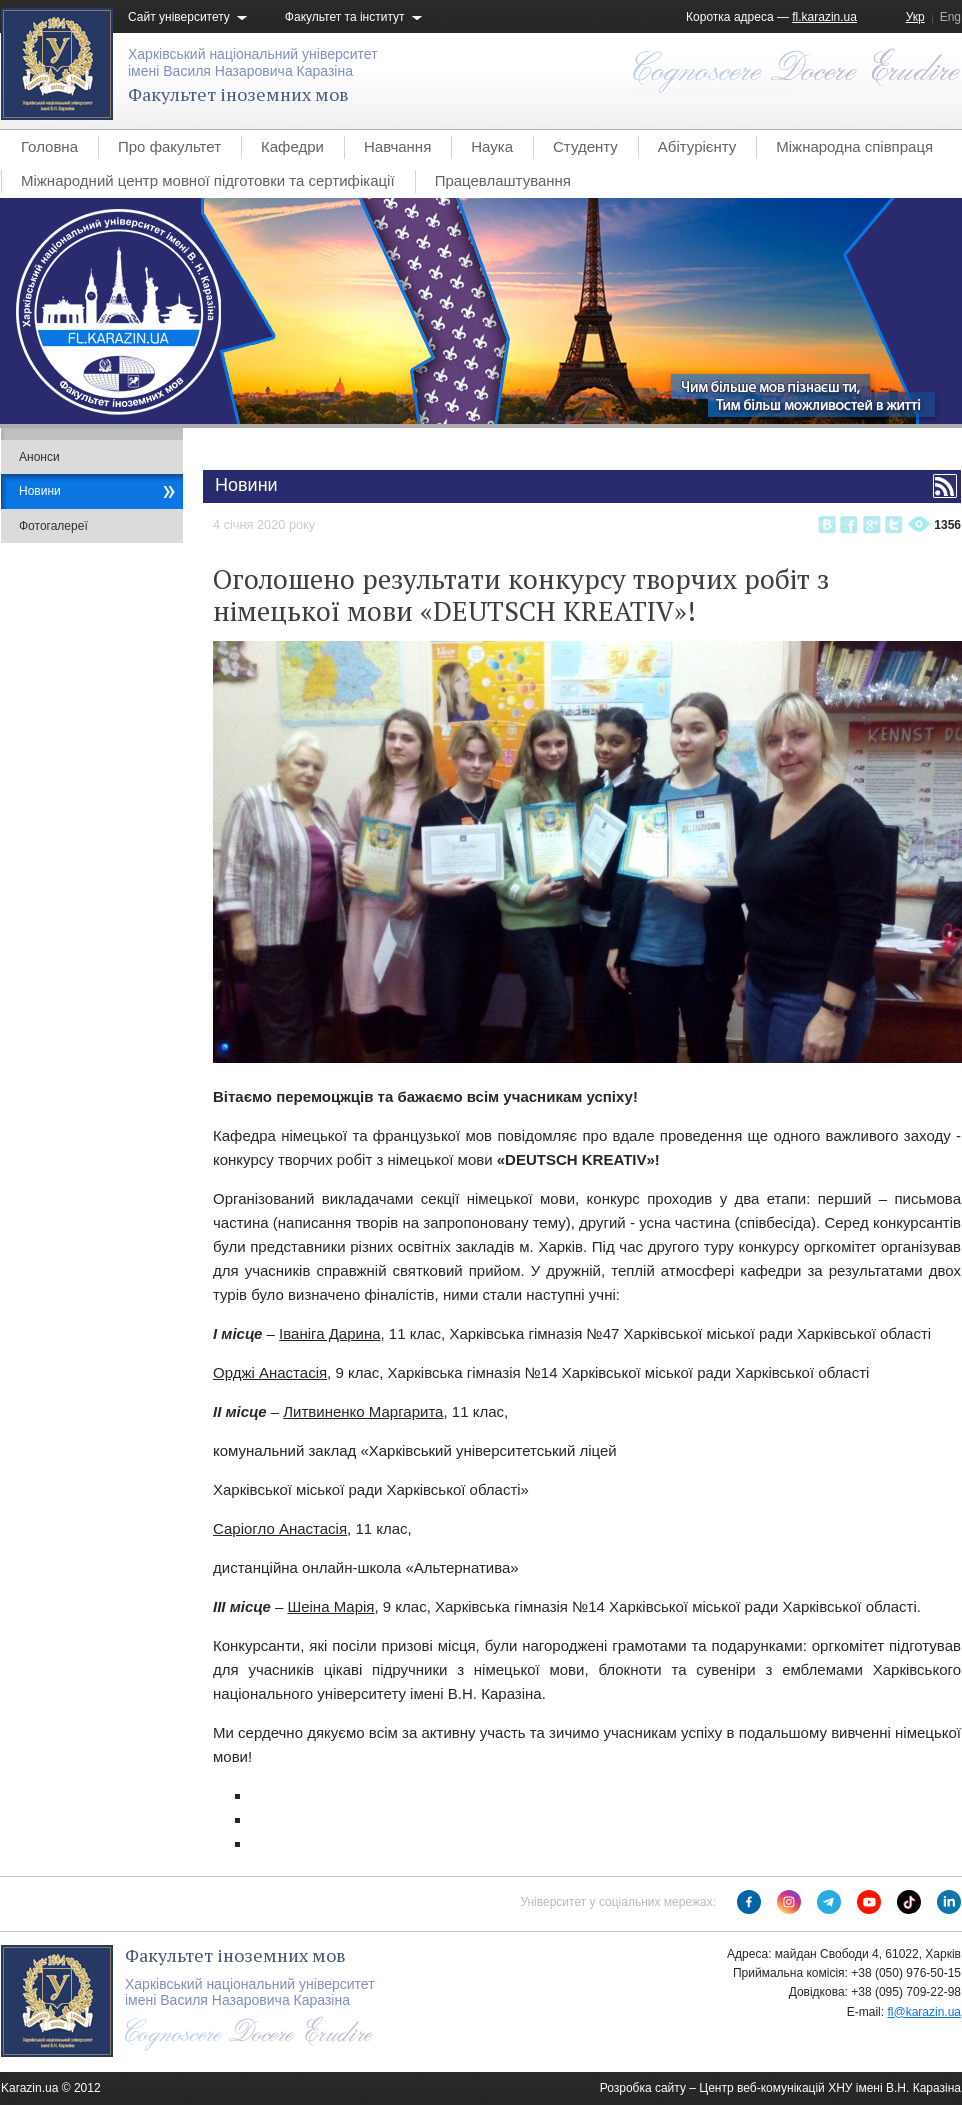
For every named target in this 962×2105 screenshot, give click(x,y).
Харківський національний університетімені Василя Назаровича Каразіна (253, 62)
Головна (49, 146)
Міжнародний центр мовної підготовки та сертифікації (208, 180)
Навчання (397, 146)
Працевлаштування (503, 180)
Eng (950, 17)
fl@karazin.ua (924, 2012)
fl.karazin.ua (824, 17)
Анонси (39, 457)
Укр (915, 17)
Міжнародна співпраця (854, 146)
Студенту (585, 146)
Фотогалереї (53, 526)
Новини (40, 491)
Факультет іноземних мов (238, 94)
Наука (492, 146)
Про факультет (169, 146)
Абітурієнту (697, 146)
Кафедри (292, 146)
